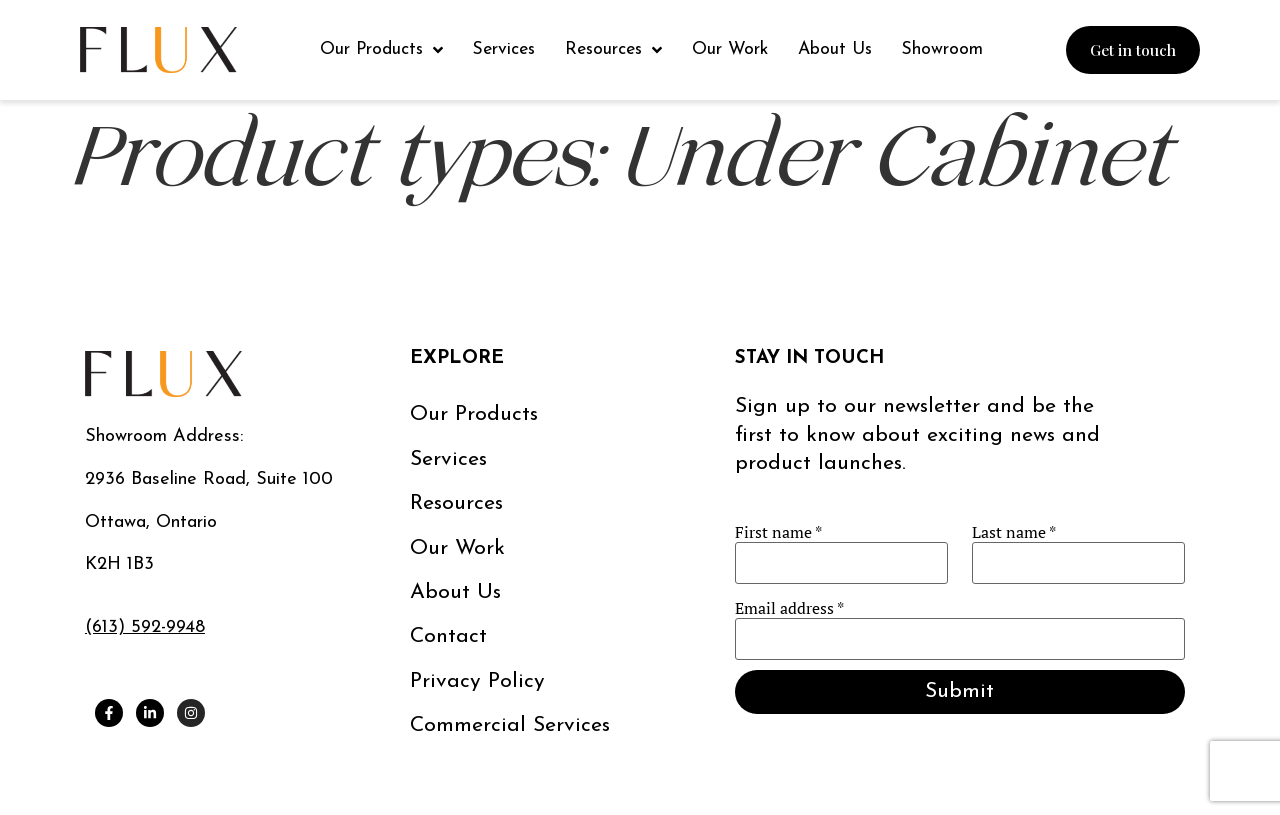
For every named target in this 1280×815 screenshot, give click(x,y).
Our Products (474, 414)
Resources (456, 503)
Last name (1014, 532)
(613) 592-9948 (145, 627)
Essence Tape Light (214, 242)
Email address (789, 608)
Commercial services (510, 725)
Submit (959, 691)
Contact (448, 636)
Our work (457, 548)
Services (448, 459)
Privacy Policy (477, 681)
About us (455, 592)
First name (778, 532)
